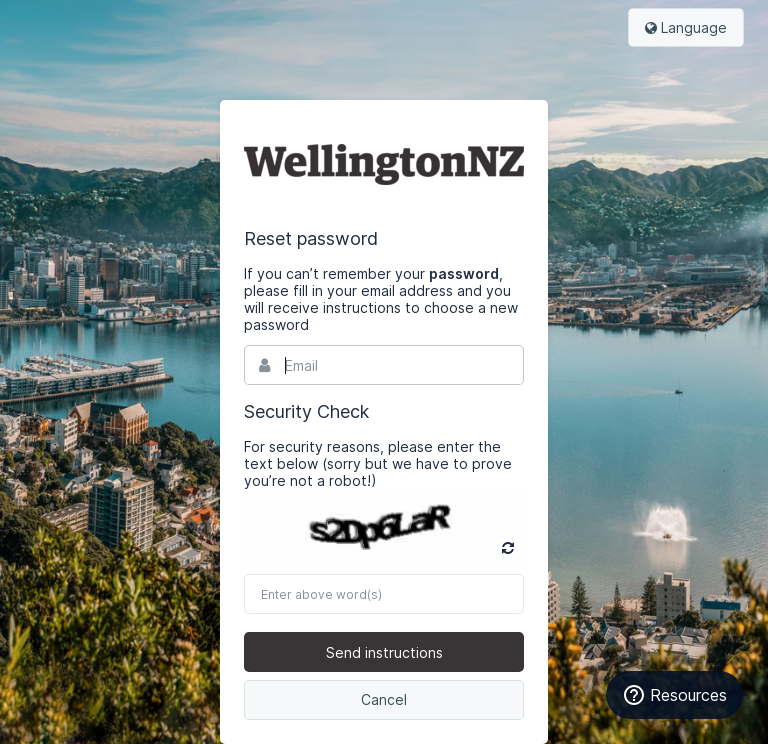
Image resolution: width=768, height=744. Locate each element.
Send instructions (384, 652)
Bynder (384, 164)
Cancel (384, 699)
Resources (674, 695)
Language (686, 27)
